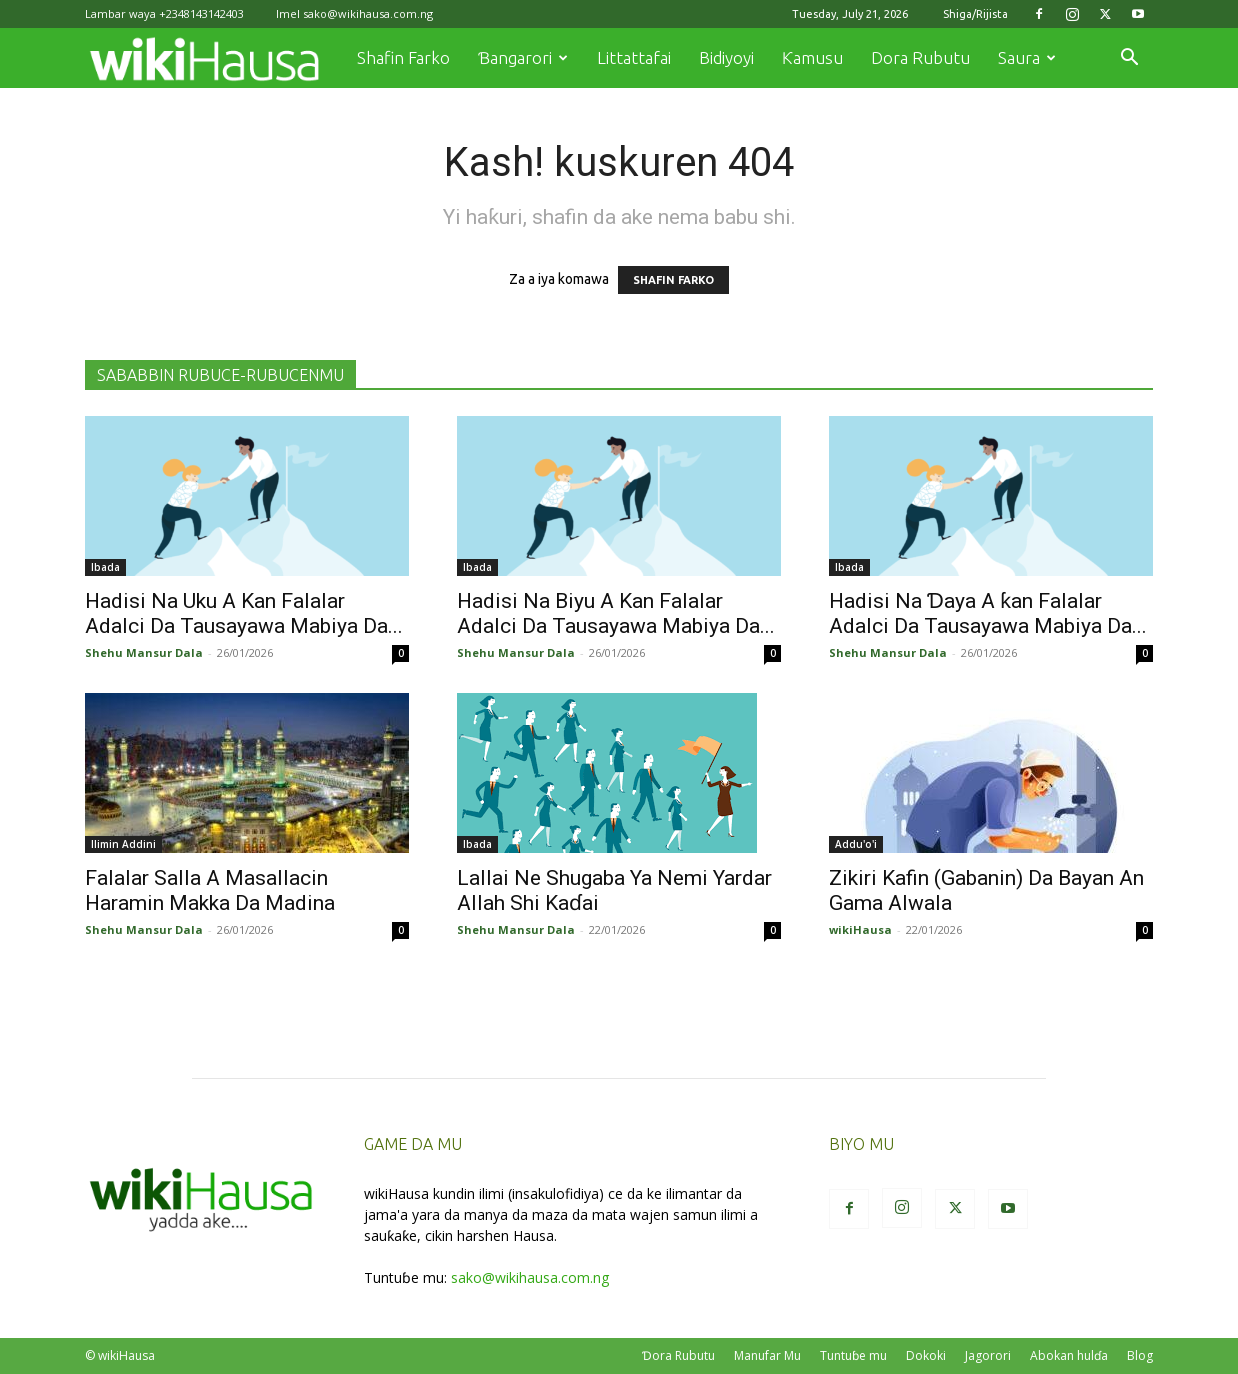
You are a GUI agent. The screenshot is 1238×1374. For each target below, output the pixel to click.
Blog (1140, 1355)
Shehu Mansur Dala (144, 652)
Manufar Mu (767, 1355)
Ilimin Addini (123, 844)
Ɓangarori (523, 57)
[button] (1129, 59)
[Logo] (214, 58)
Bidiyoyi (726, 57)
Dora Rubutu (920, 57)
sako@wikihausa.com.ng (368, 13)
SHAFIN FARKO (673, 280)
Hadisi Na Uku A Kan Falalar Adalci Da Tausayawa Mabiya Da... (244, 613)
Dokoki (926, 1355)
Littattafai (634, 57)
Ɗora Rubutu (678, 1355)
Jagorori (988, 1355)
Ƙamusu (812, 57)
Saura (1027, 57)
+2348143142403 (201, 13)
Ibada (105, 567)
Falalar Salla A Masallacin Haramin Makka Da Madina (210, 890)
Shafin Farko (403, 57)
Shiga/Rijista (975, 14)
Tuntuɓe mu (853, 1355)
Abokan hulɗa (1069, 1355)
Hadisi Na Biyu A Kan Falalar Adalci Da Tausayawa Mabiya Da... (616, 613)
